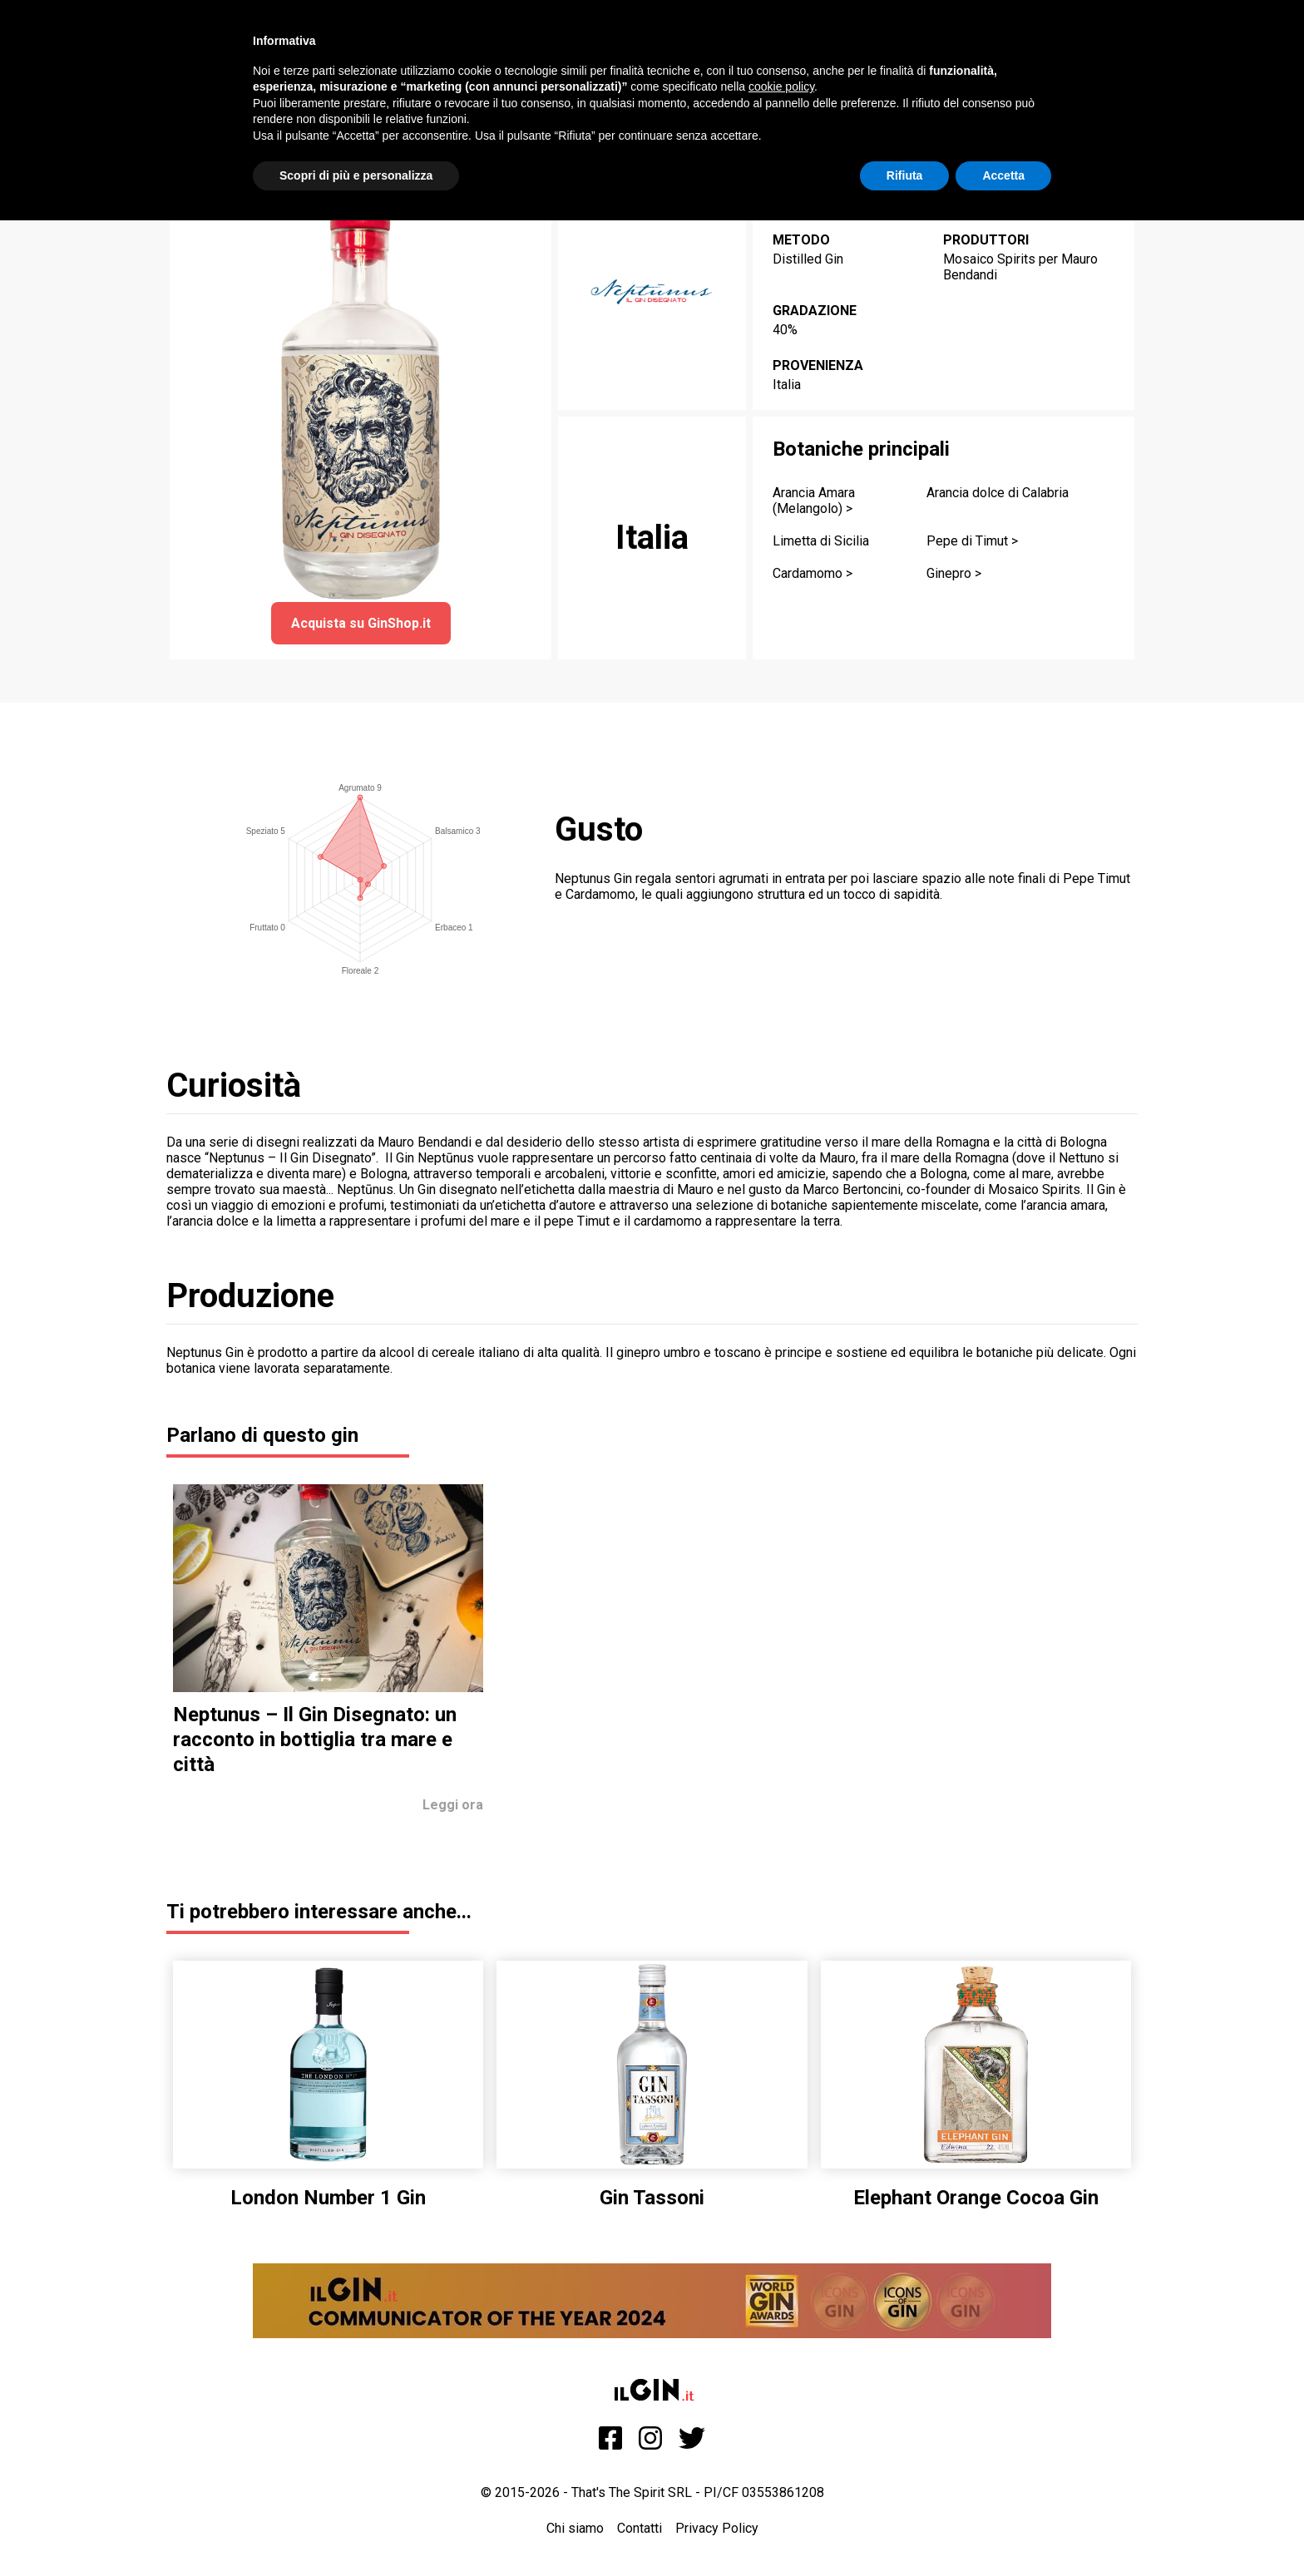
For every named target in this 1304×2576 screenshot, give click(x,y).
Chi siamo (575, 2528)
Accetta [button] (1003, 175)
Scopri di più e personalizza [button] (355, 175)
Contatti (639, 2528)
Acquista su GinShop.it (361, 623)
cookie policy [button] (781, 86)
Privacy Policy (716, 2528)
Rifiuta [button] (905, 175)
